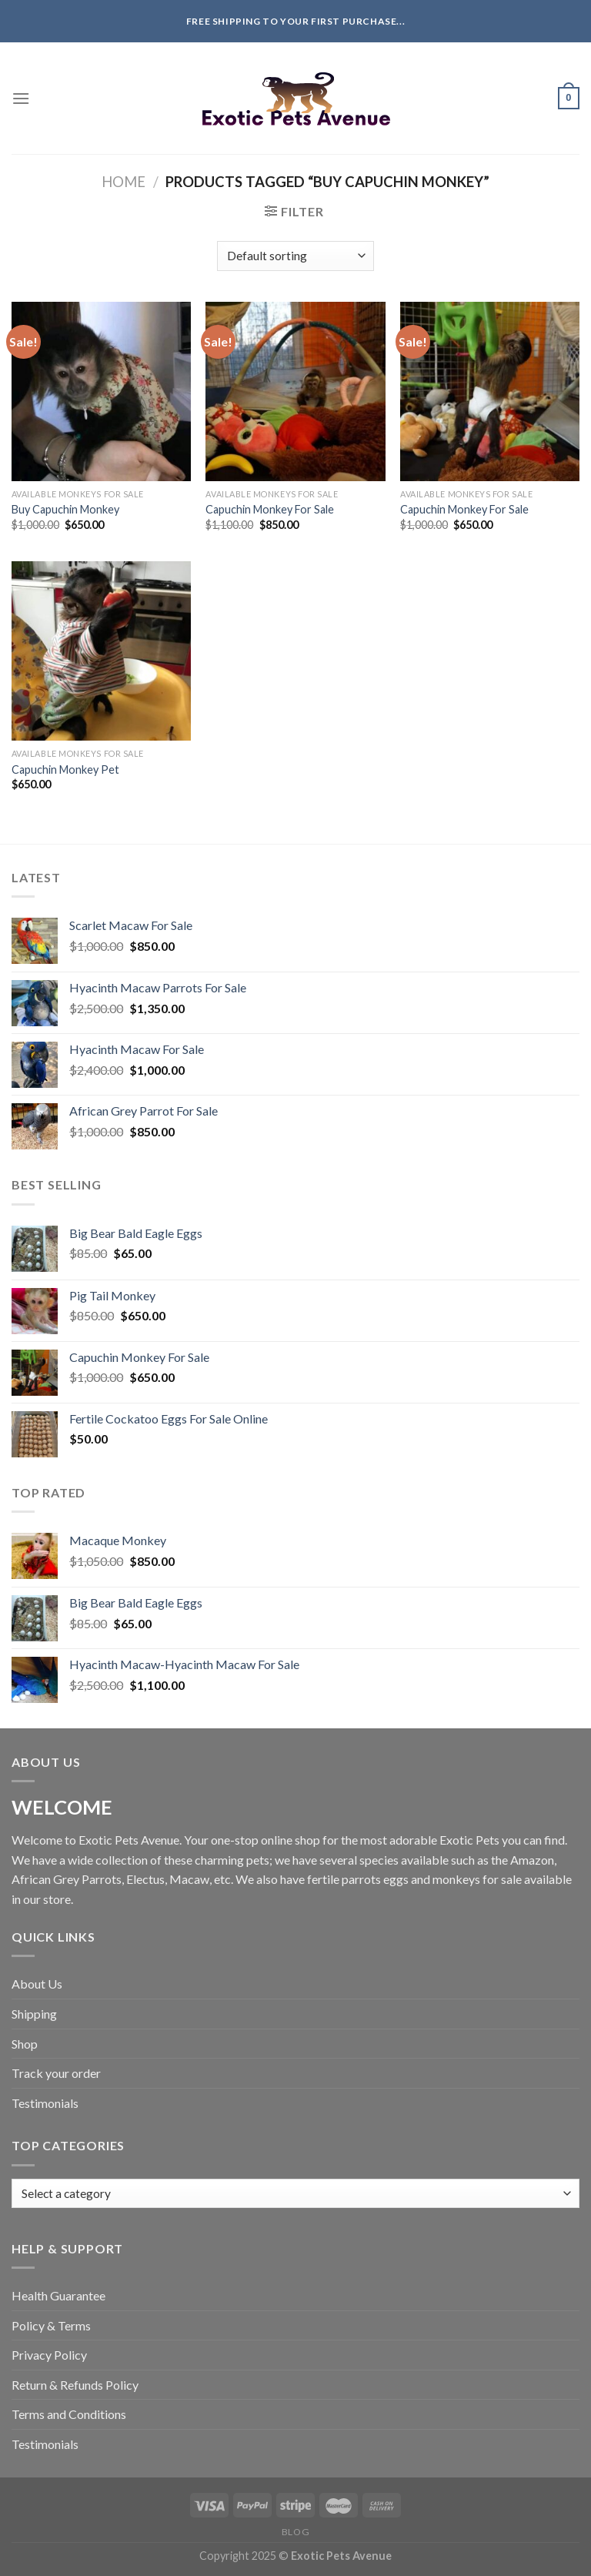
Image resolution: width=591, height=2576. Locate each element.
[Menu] (21, 98)
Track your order (56, 2073)
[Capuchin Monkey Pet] (101, 651)
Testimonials (45, 2103)
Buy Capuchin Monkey (65, 509)
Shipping (34, 2013)
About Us (37, 1983)
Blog (295, 2532)
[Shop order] (295, 256)
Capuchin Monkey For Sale (269, 509)
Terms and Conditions (69, 2414)
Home (123, 181)
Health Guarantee (58, 2295)
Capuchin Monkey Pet (65, 769)
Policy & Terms (51, 2325)
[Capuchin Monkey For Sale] (295, 391)
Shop (25, 2043)
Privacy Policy (49, 2354)
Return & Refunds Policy (75, 2384)
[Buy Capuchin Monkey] (101, 391)
